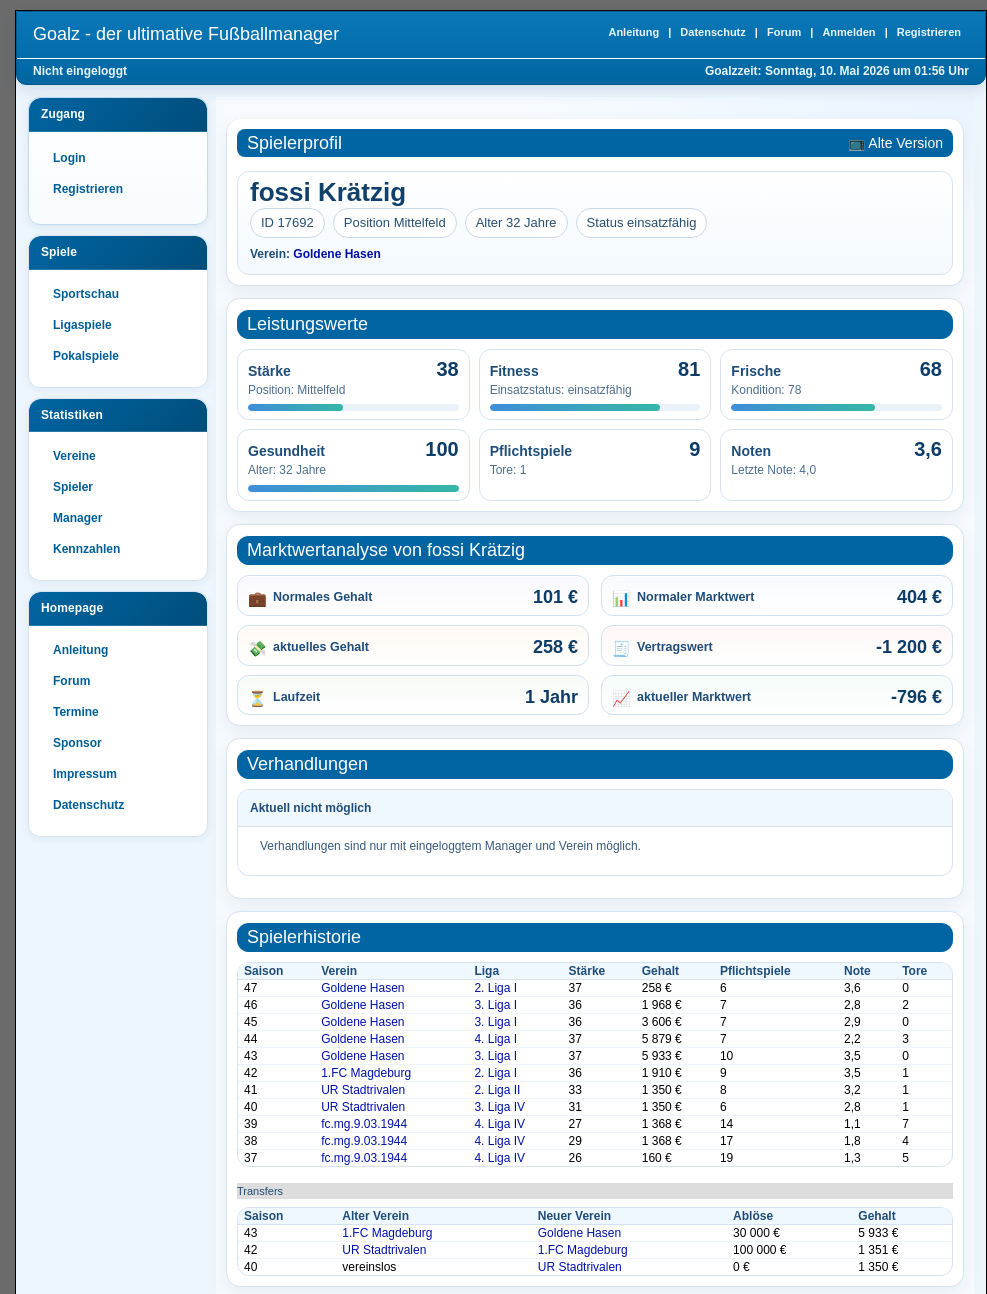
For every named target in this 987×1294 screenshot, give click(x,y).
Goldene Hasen (336, 254)
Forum (784, 32)
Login (69, 158)
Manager (77, 518)
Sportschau (86, 294)
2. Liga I (495, 988)
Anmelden (848, 32)
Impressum (85, 774)
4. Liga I (495, 1039)
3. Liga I (495, 1005)
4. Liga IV (499, 1124)
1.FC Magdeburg (366, 1073)
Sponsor (77, 743)
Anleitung (633, 32)
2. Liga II (497, 1090)
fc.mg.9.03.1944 (364, 1124)
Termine (76, 712)
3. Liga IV (499, 1107)
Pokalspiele (86, 356)
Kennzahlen (86, 549)
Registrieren (929, 32)
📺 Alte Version (895, 143)
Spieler (73, 487)
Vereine (74, 456)
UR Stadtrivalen (363, 1090)
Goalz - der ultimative (186, 34)
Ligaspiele (82, 325)
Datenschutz (712, 32)
